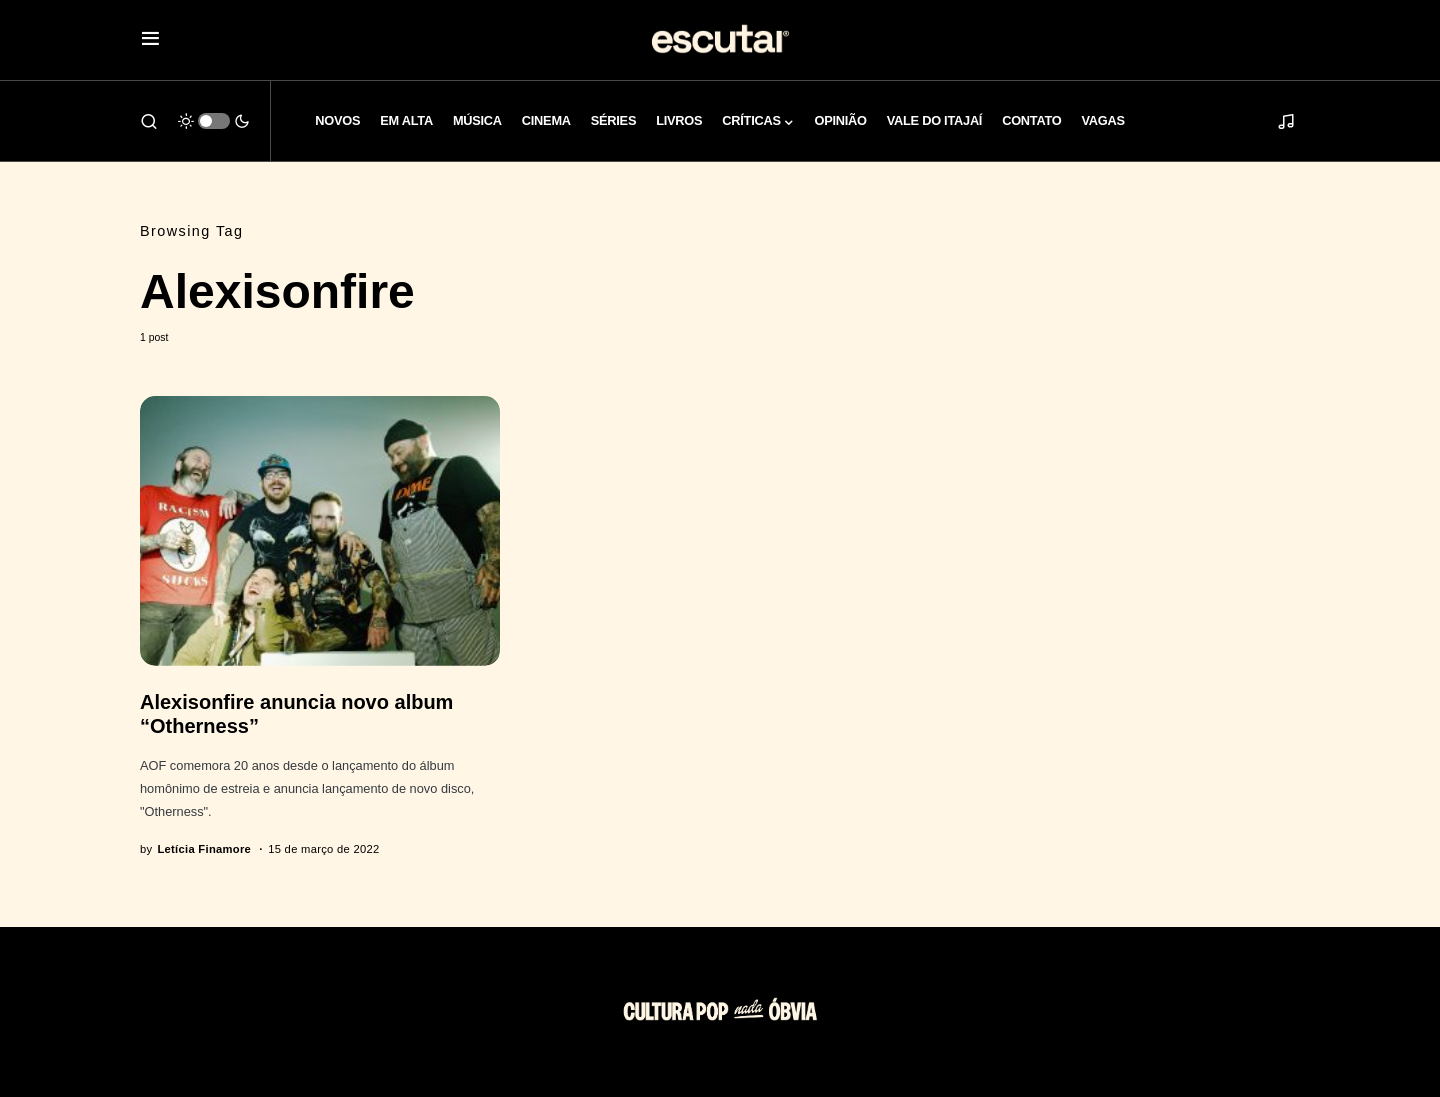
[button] (150, 40)
